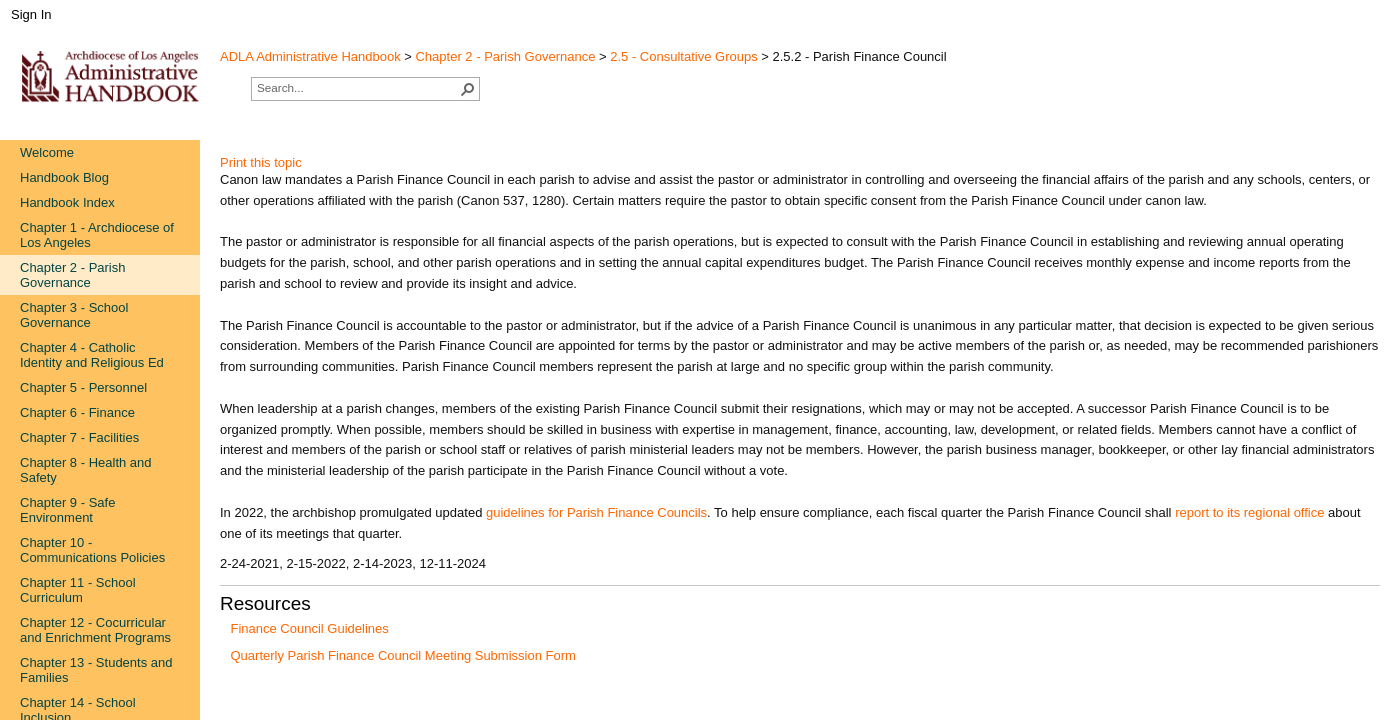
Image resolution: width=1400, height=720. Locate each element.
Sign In (31, 14)
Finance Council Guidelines (310, 628)
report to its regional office (1249, 512)
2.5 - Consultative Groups (683, 56)
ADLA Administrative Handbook (310, 56)
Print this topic (261, 162)
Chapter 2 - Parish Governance (505, 56)
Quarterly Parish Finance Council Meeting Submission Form (403, 655)
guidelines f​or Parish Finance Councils (596, 512)
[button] (468, 89)
